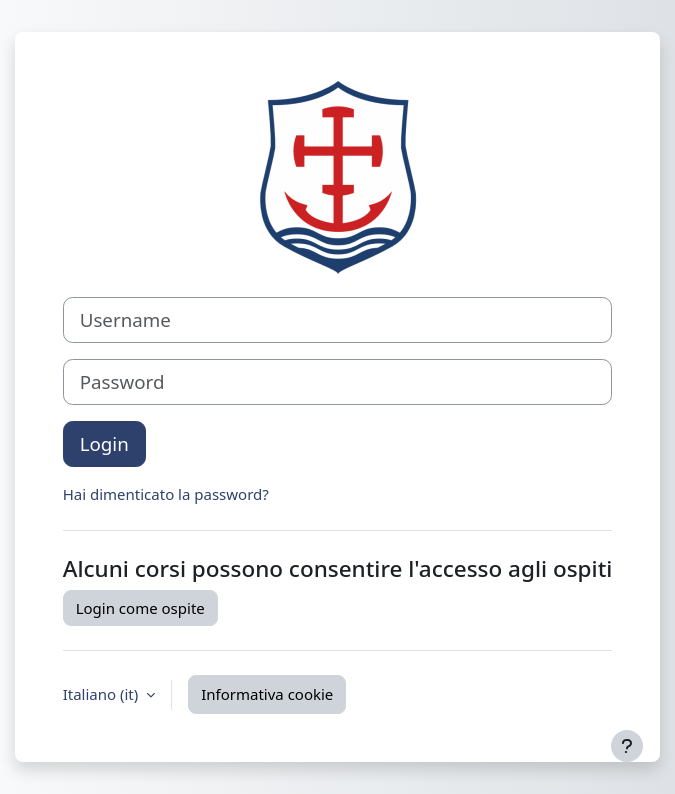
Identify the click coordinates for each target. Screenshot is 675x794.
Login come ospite (140, 608)
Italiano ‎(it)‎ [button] (103, 694)
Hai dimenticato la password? (166, 494)
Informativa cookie (267, 694)
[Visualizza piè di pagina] (627, 746)
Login (104, 443)
